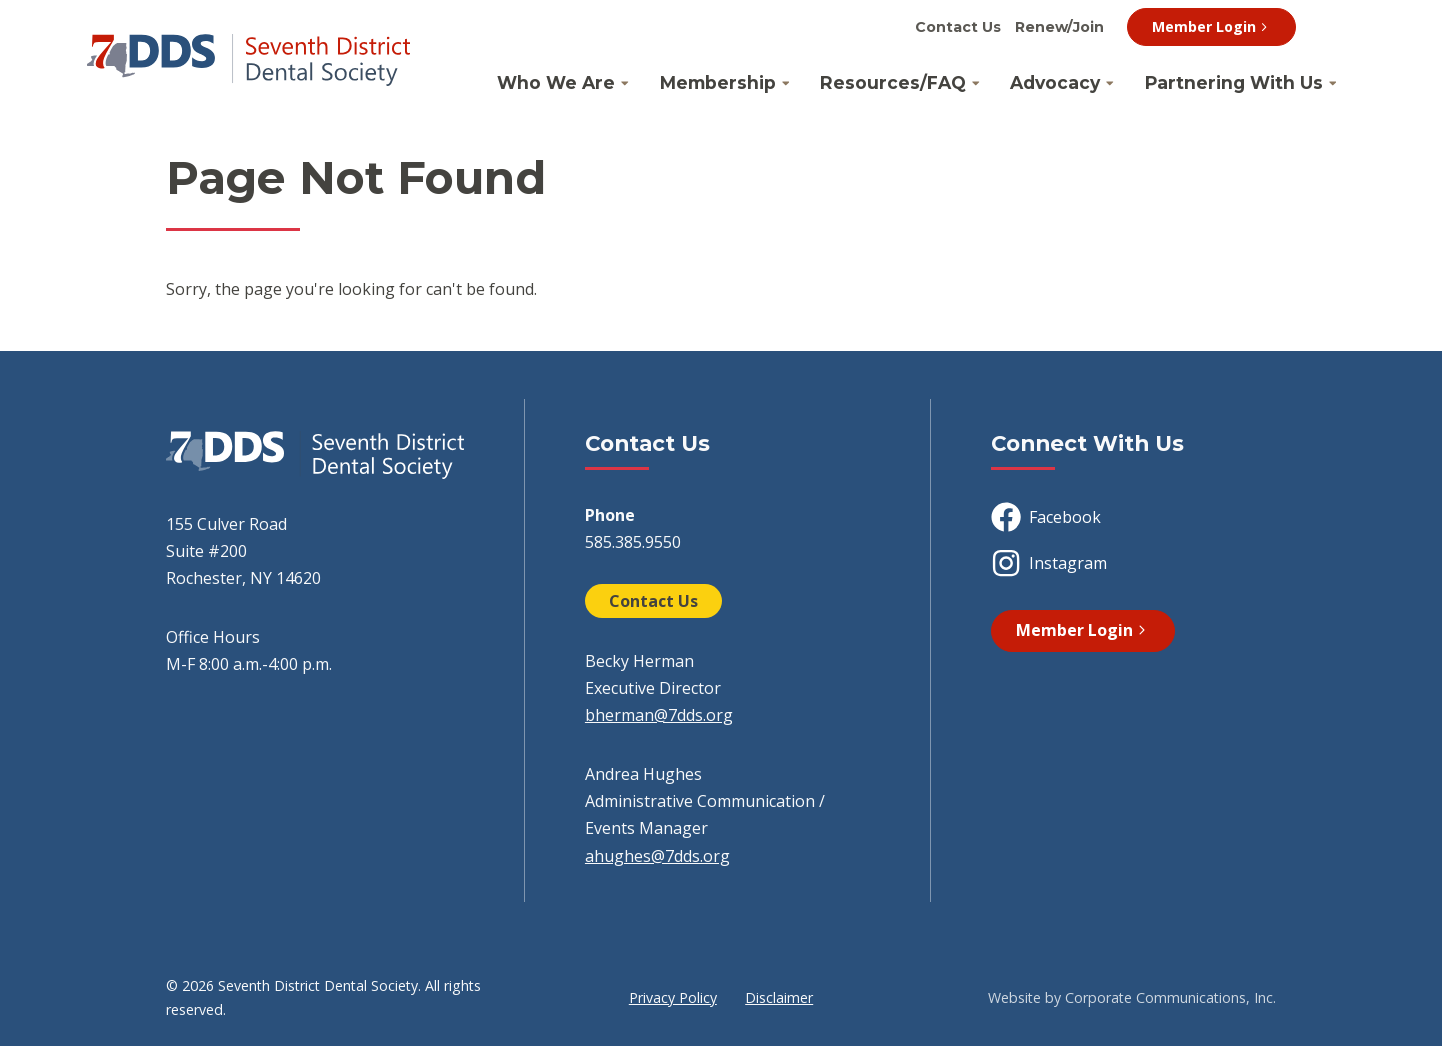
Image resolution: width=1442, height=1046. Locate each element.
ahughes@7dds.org (657, 856)
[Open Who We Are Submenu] (625, 83)
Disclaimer (779, 997)
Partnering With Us (1234, 82)
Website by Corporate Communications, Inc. (1132, 997)
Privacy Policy (673, 997)
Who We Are (556, 82)
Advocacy (1055, 82)
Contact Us (958, 27)
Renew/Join (1059, 27)
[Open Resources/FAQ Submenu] (976, 83)
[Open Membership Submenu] (786, 83)
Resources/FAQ (893, 82)
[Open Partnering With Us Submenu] (1333, 83)
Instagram (1049, 563)
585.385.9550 (633, 542)
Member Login (1211, 26)
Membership (718, 82)
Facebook (1046, 517)
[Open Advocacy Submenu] (1110, 83)
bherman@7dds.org (659, 715)
